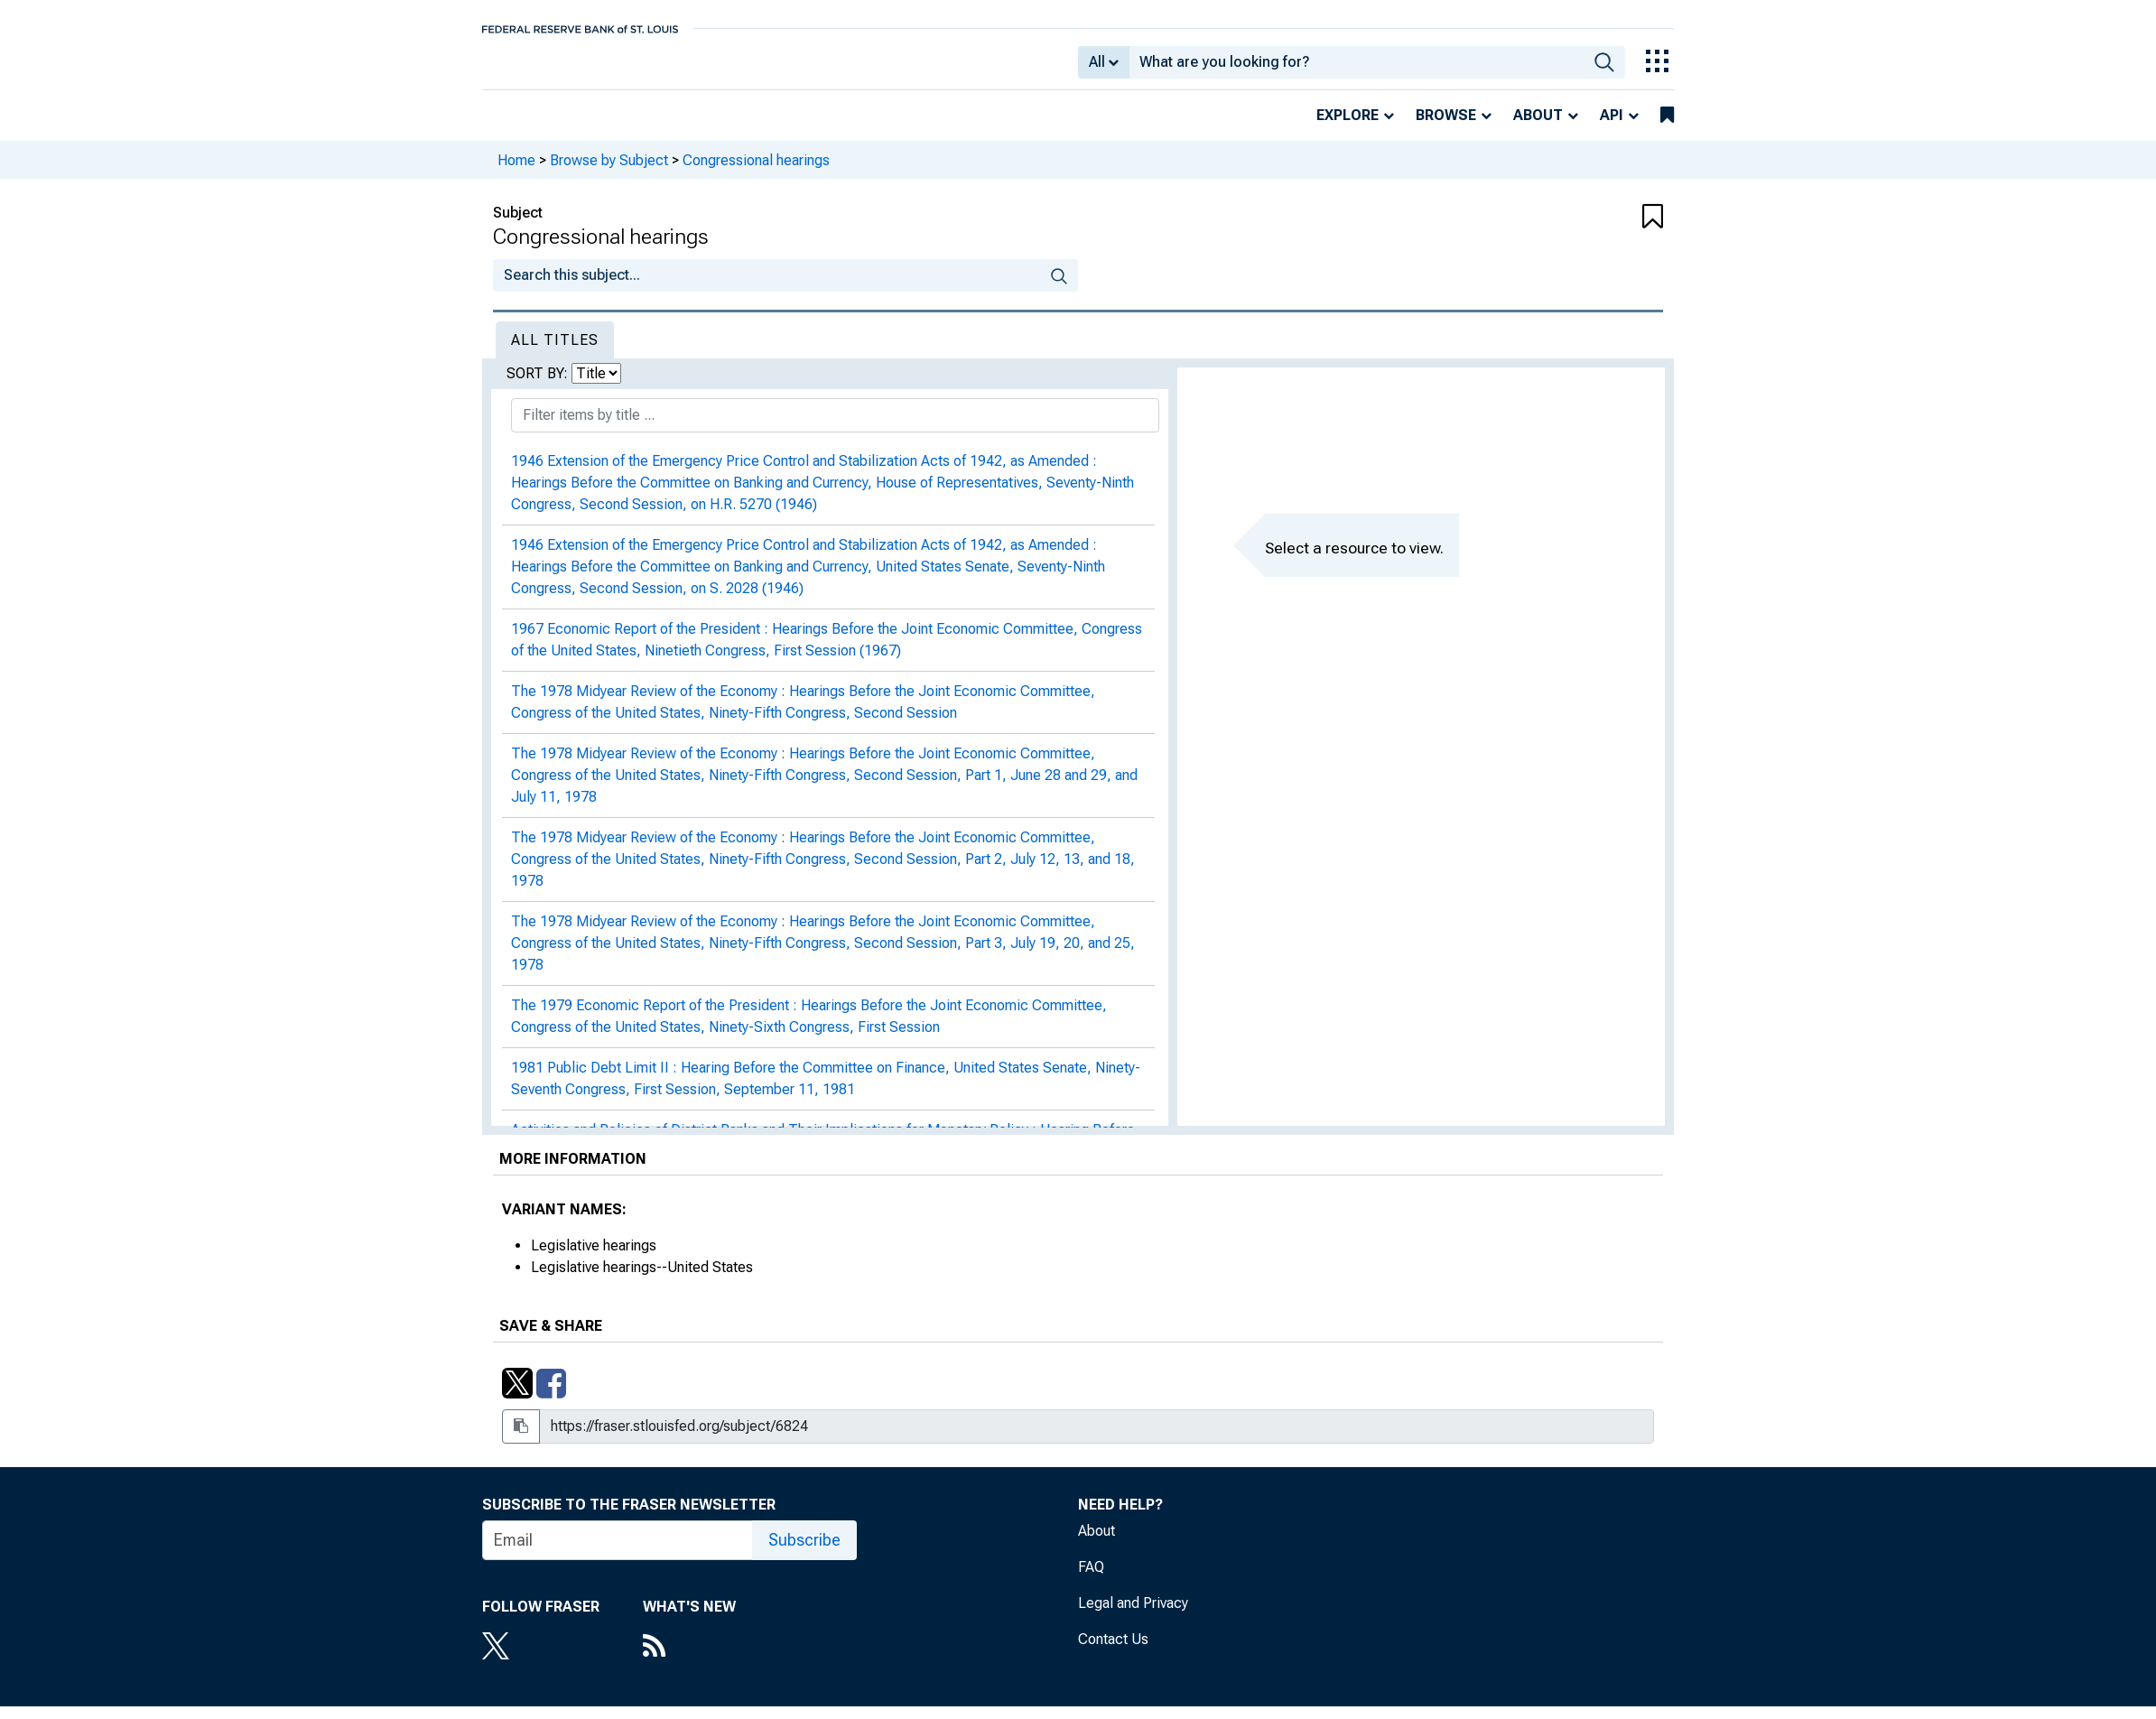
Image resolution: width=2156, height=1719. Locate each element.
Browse (1446, 127)
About (1538, 127)
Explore (1347, 127)
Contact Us (1113, 1651)
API (1611, 127)
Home (516, 172)
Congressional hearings (756, 172)
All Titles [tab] (555, 352)
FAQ (1091, 1579)
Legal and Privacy (1133, 1615)
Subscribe (804, 1552)
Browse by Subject (609, 172)
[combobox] (1356, 68)
